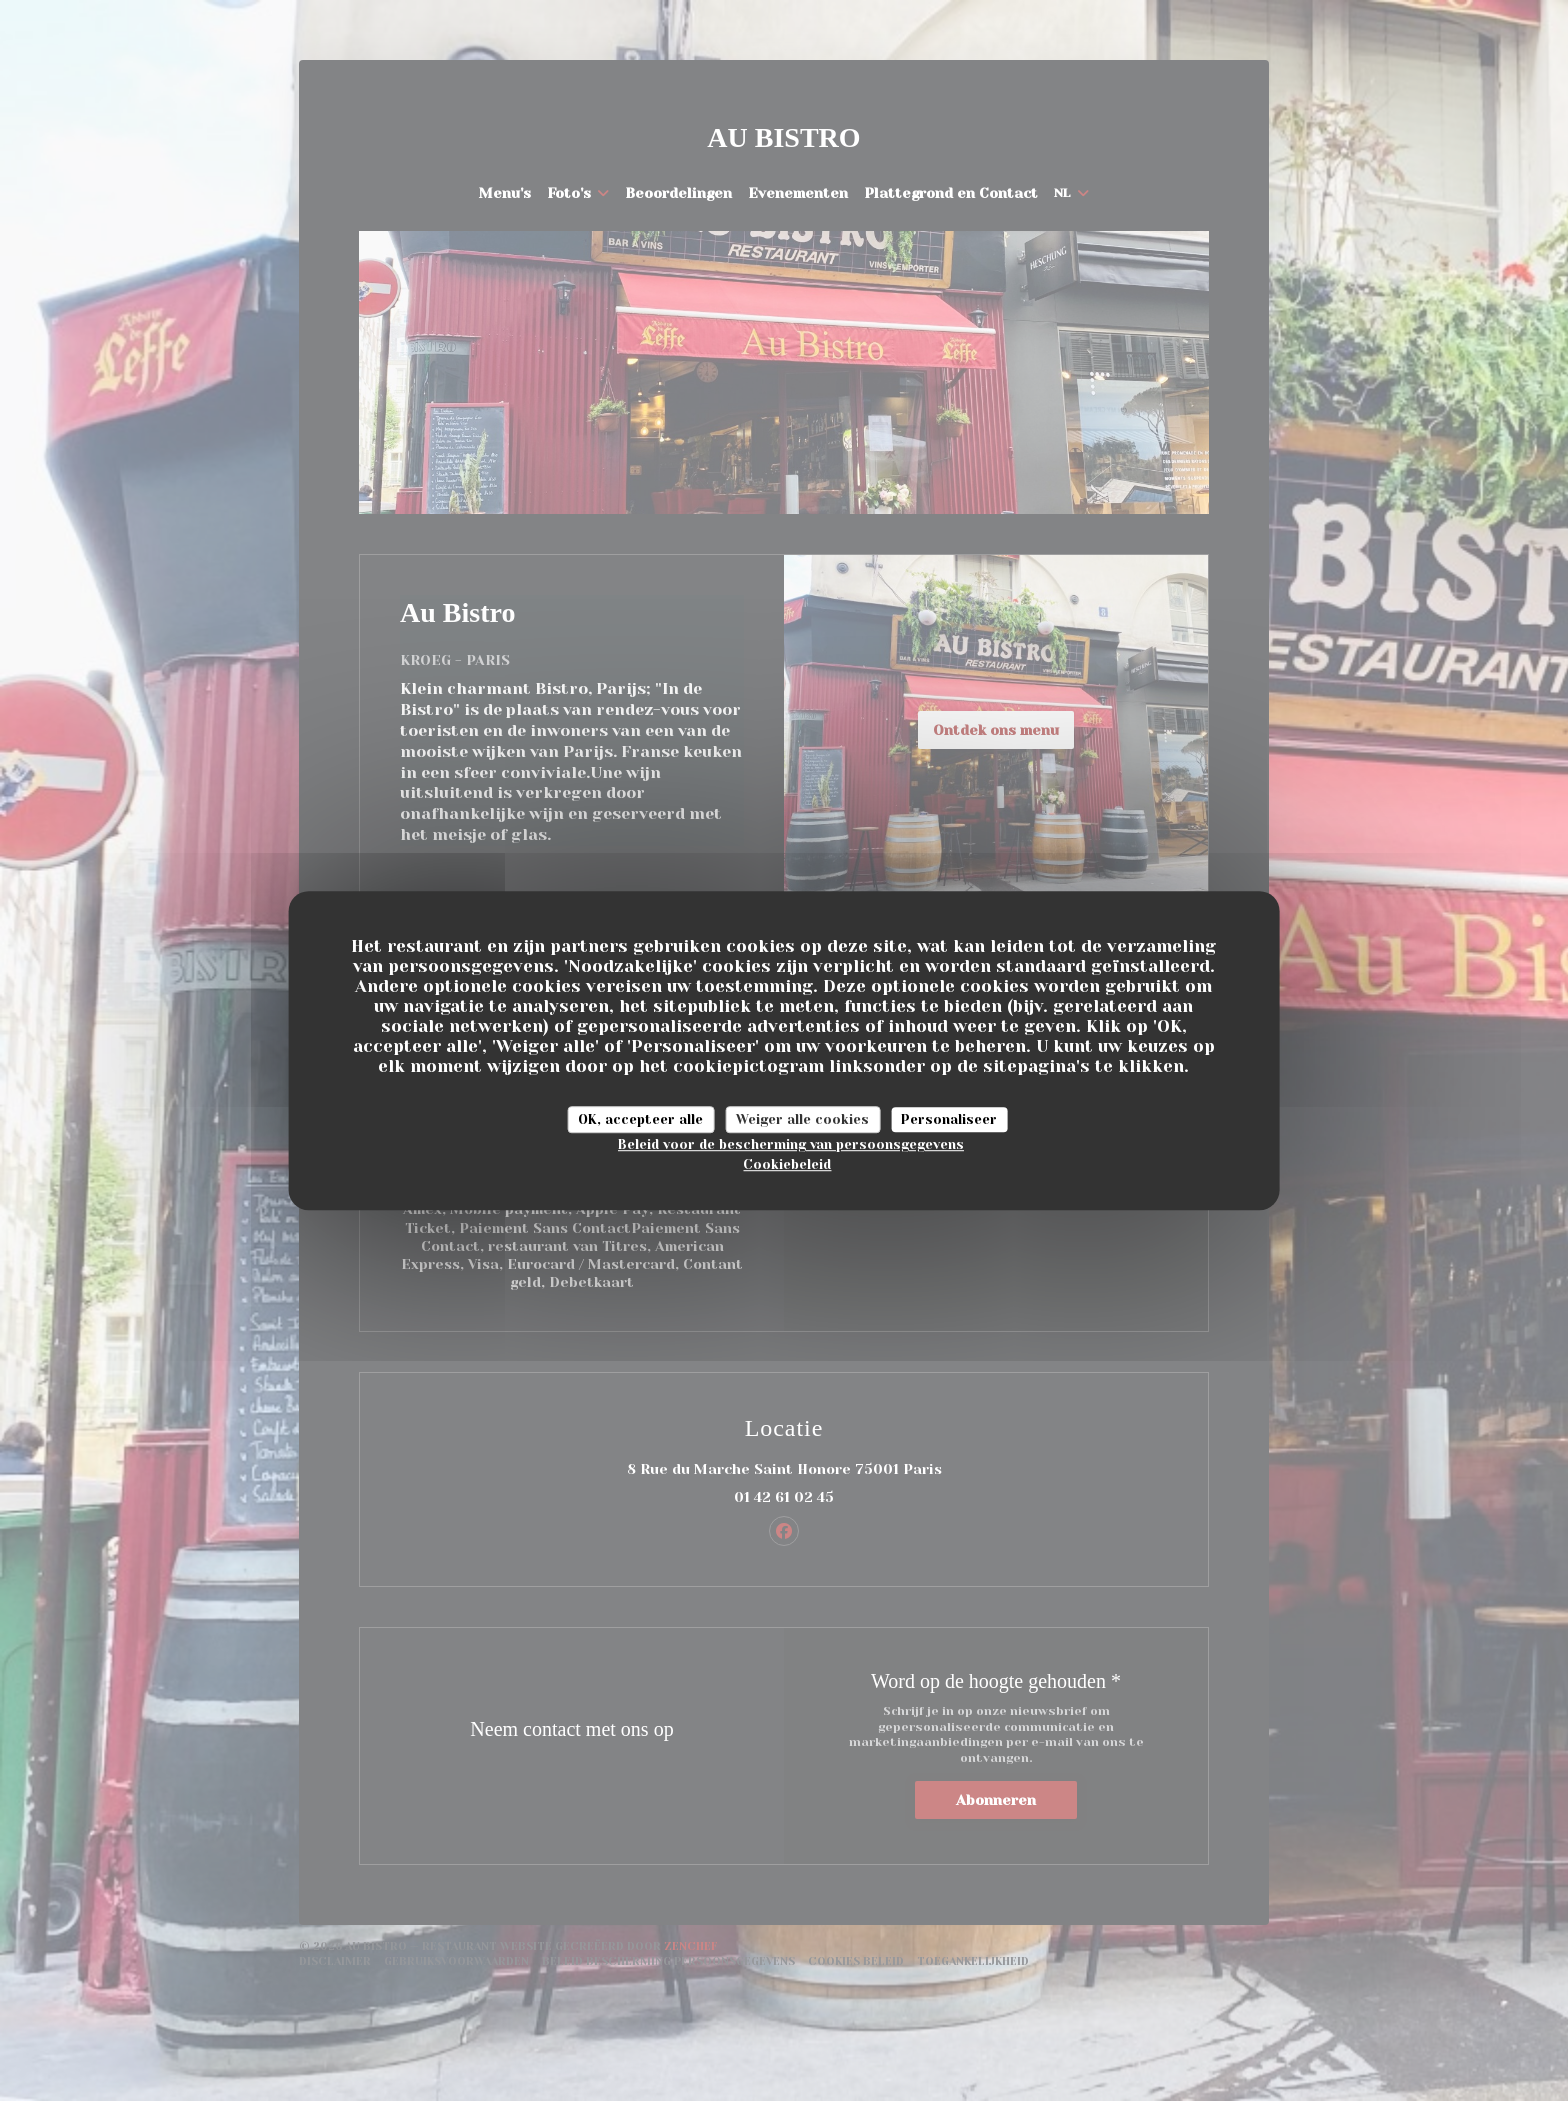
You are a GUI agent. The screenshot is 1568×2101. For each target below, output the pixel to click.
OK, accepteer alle (640, 1119)
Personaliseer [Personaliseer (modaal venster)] (949, 1119)
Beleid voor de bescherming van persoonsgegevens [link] (791, 1144)
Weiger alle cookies (802, 1119)
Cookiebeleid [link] (787, 1164)
